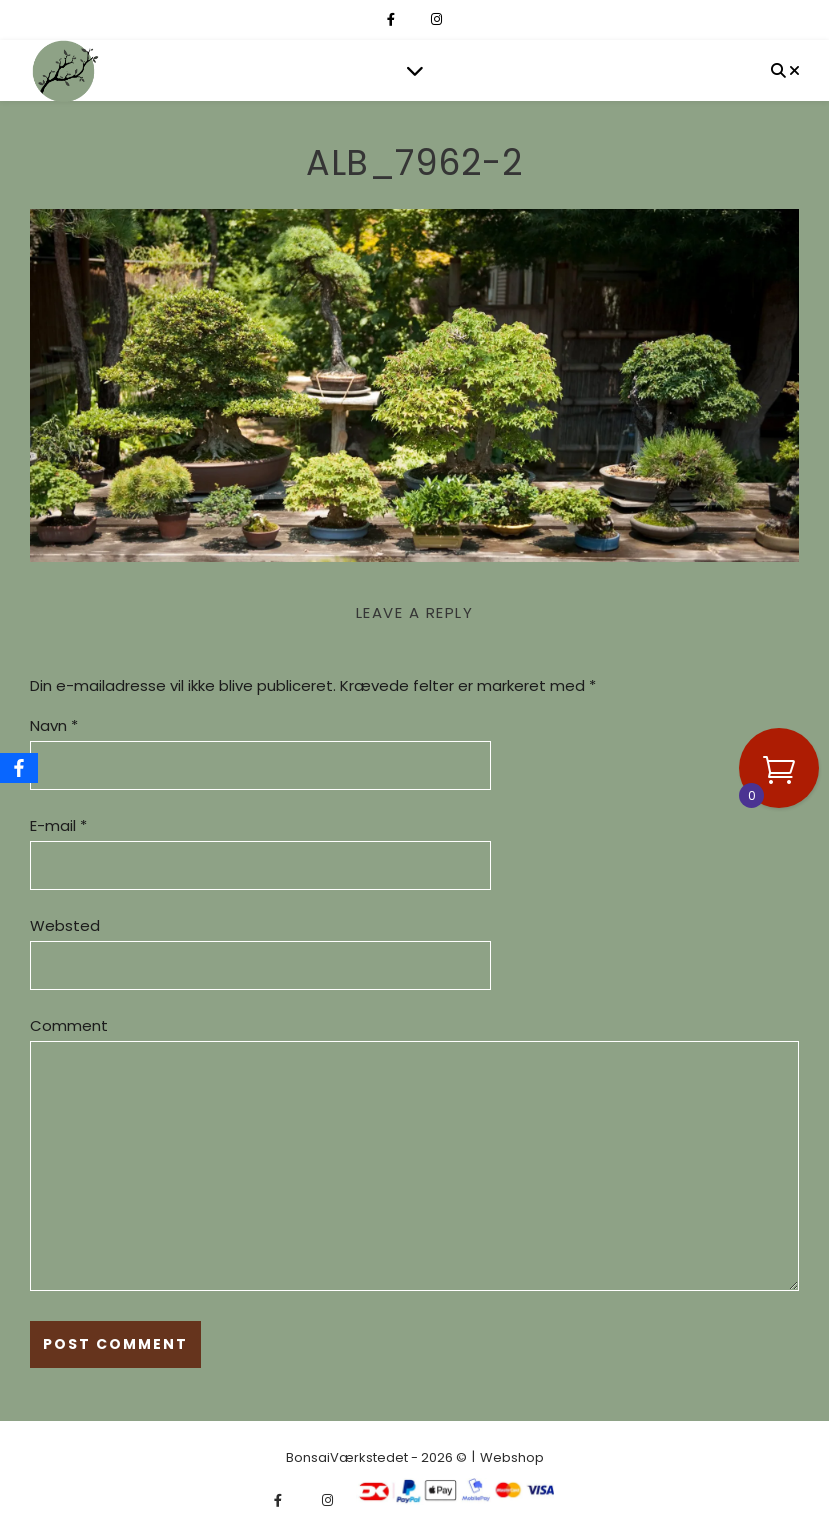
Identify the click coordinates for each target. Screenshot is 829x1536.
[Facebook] (19, 768)
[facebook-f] (392, 19)
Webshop (512, 1457)
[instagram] (436, 19)
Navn (54, 725)
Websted (65, 925)
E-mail (58, 825)
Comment (69, 1025)
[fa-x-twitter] (414, 19)
